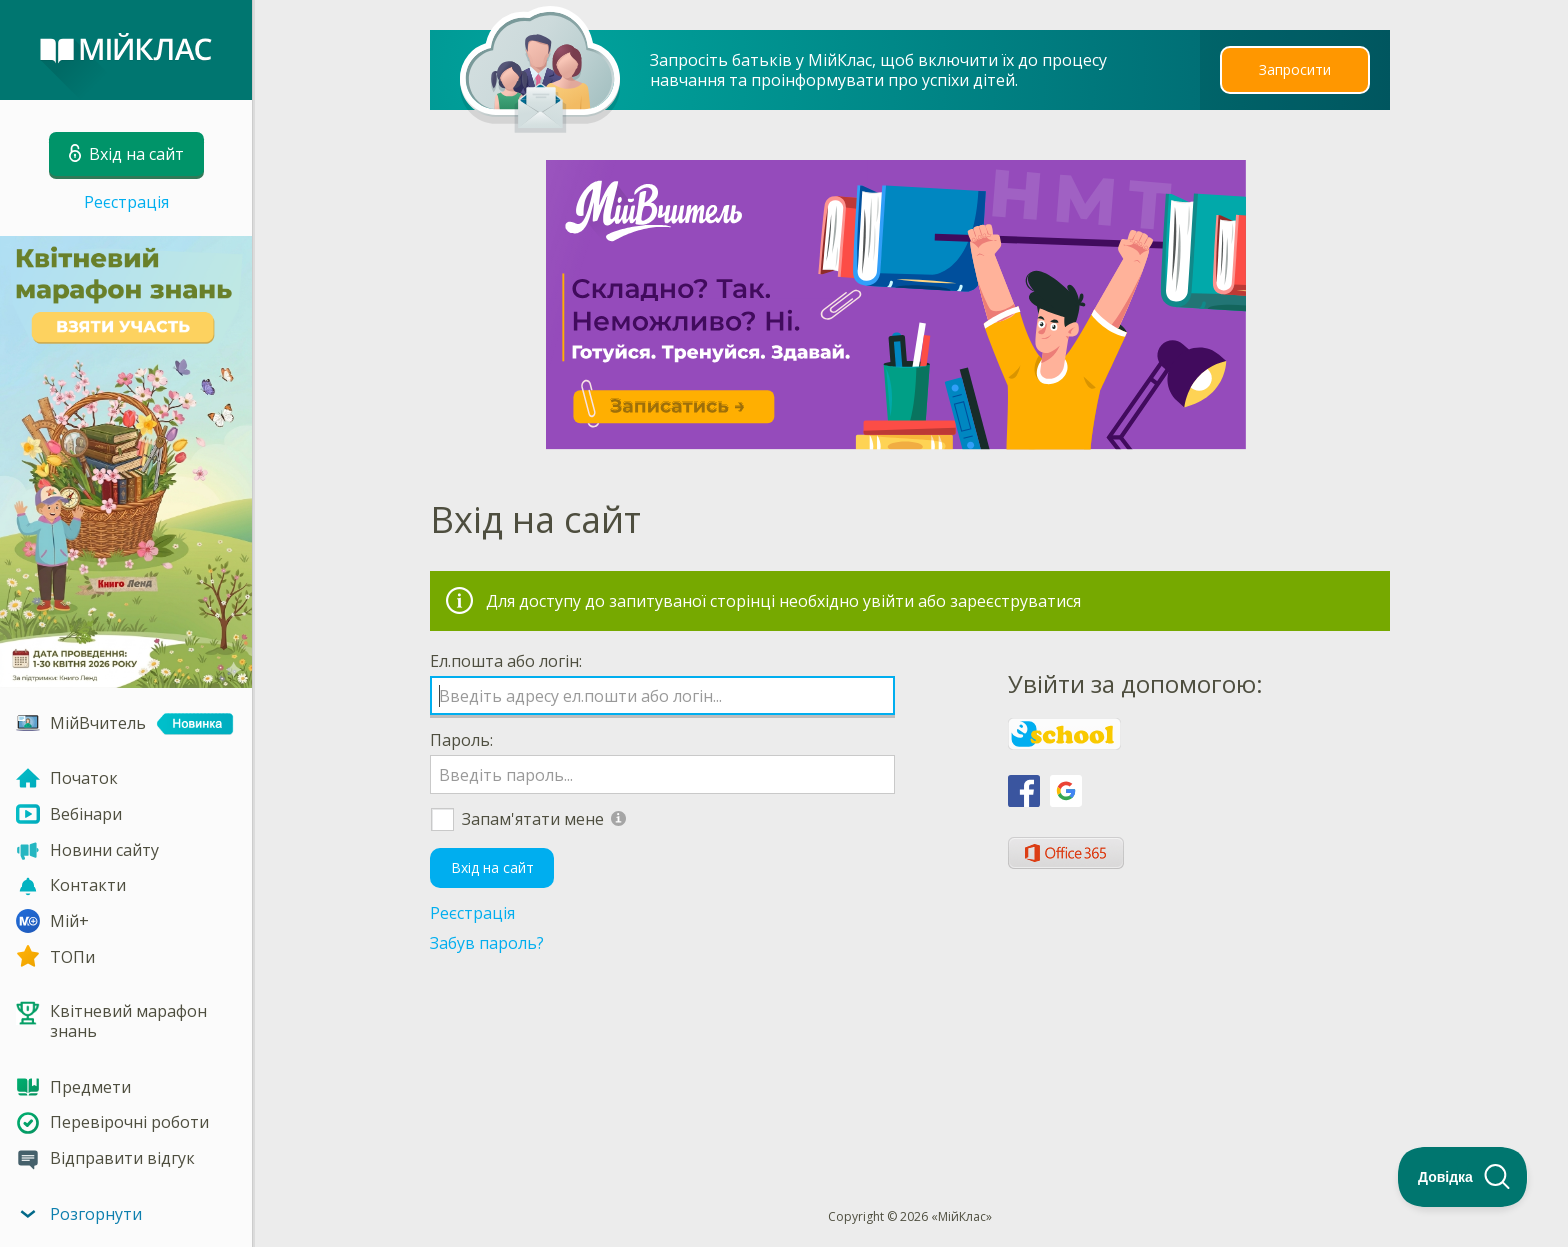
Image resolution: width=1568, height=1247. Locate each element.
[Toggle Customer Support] (1463, 1177)
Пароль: (461, 740)
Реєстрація (126, 202)
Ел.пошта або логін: (506, 661)
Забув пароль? (487, 943)
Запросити (1295, 69)
